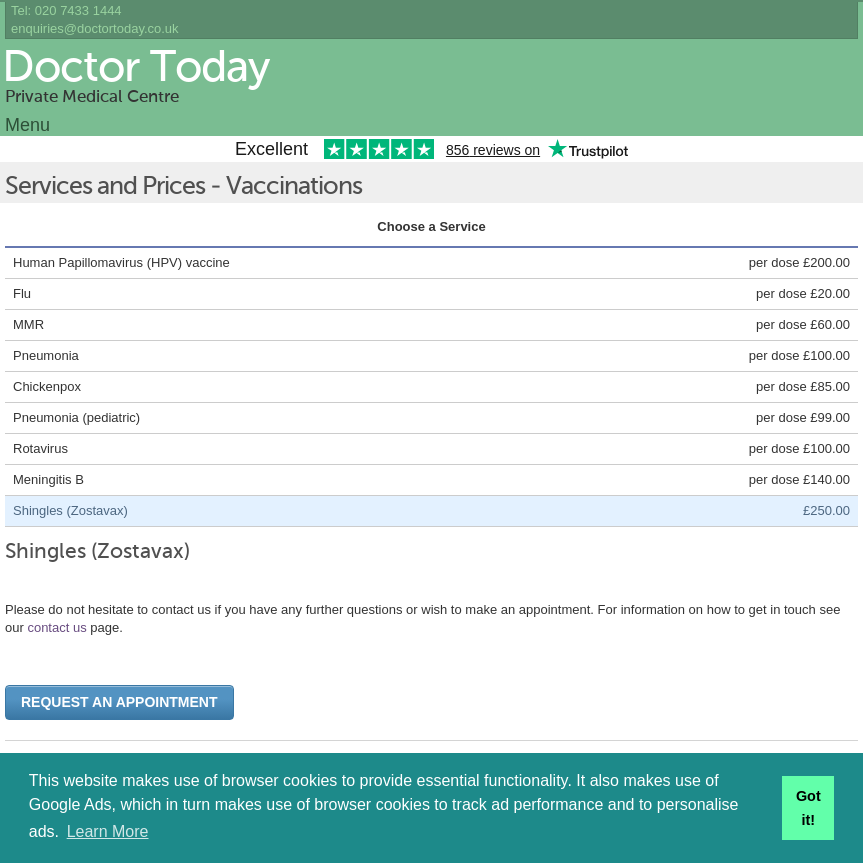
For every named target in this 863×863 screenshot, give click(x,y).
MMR (28, 324)
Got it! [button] (808, 808)
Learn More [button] (108, 831)
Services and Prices (105, 187)
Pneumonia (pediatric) (76, 417)
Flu (22, 293)
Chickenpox (47, 386)
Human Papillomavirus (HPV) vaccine (121, 262)
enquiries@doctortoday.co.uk (95, 28)
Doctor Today (135, 69)
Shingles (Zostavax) (70, 510)
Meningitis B (48, 479)
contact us (56, 627)
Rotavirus (40, 448)
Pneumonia (46, 355)
